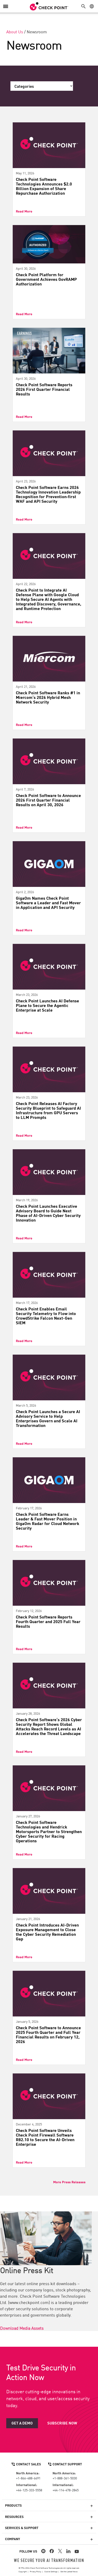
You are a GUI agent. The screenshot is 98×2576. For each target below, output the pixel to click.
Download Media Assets (22, 2328)
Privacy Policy (35, 2571)
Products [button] (13, 2505)
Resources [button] (14, 2516)
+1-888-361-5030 (65, 2477)
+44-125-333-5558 (29, 2489)
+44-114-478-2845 (66, 2489)
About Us (14, 31)
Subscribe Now (62, 2423)
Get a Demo (22, 2423)
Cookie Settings (50, 2571)
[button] (84, 6)
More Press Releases (69, 2181)
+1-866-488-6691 (28, 2477)
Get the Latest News (68, 2571)
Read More (24, 211)
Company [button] (12, 2538)
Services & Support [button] (21, 2527)
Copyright (23, 2571)
